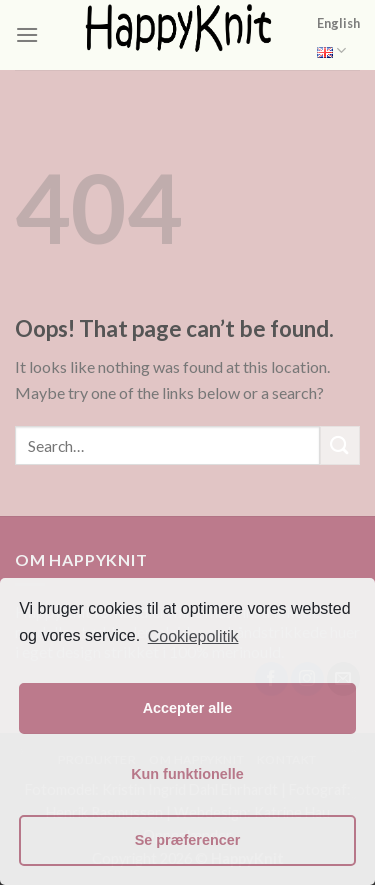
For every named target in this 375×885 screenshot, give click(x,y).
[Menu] (27, 34)
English (338, 39)
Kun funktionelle (187, 774)
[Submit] (340, 445)
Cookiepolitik (193, 636)
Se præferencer (188, 840)
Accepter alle (188, 708)
